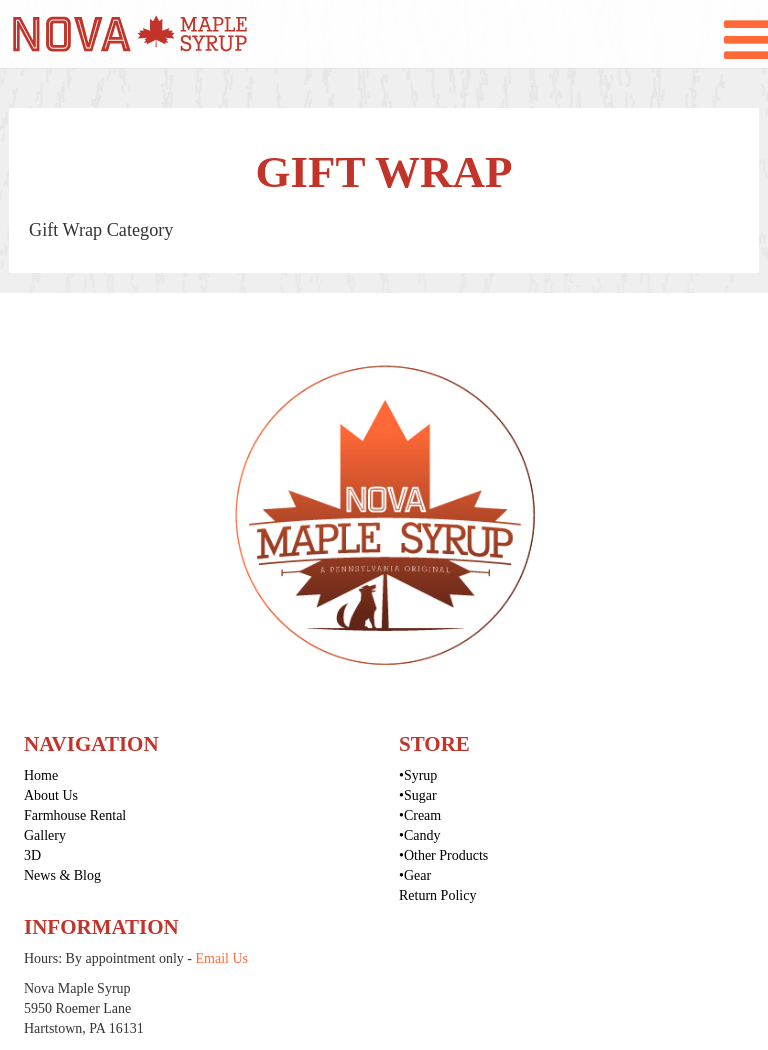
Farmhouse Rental (75, 815)
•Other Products (443, 855)
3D (32, 855)
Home (41, 775)
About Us (51, 795)
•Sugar (418, 795)
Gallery (45, 835)
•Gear (415, 875)
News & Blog (62, 875)
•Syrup (418, 775)
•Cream (420, 815)
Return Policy (437, 895)
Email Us (222, 958)
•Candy (419, 835)
